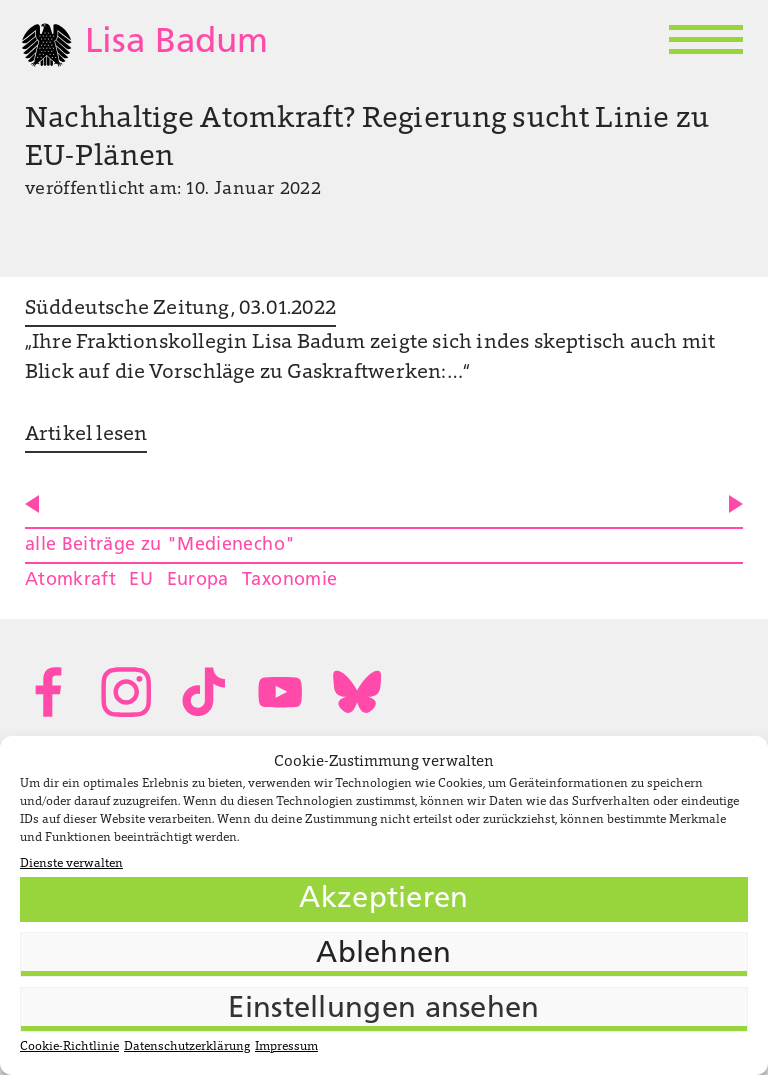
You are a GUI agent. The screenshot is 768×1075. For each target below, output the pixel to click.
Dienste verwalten (71, 864)
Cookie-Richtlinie (69, 1047)
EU (141, 580)
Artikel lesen (86, 435)
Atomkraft (70, 580)
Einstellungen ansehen (383, 1009)
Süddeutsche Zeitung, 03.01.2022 (180, 309)
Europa (198, 580)
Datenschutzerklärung (187, 1047)
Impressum (286, 1047)
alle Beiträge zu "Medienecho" (160, 545)
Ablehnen (383, 954)
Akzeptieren (383, 899)
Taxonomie (289, 580)
